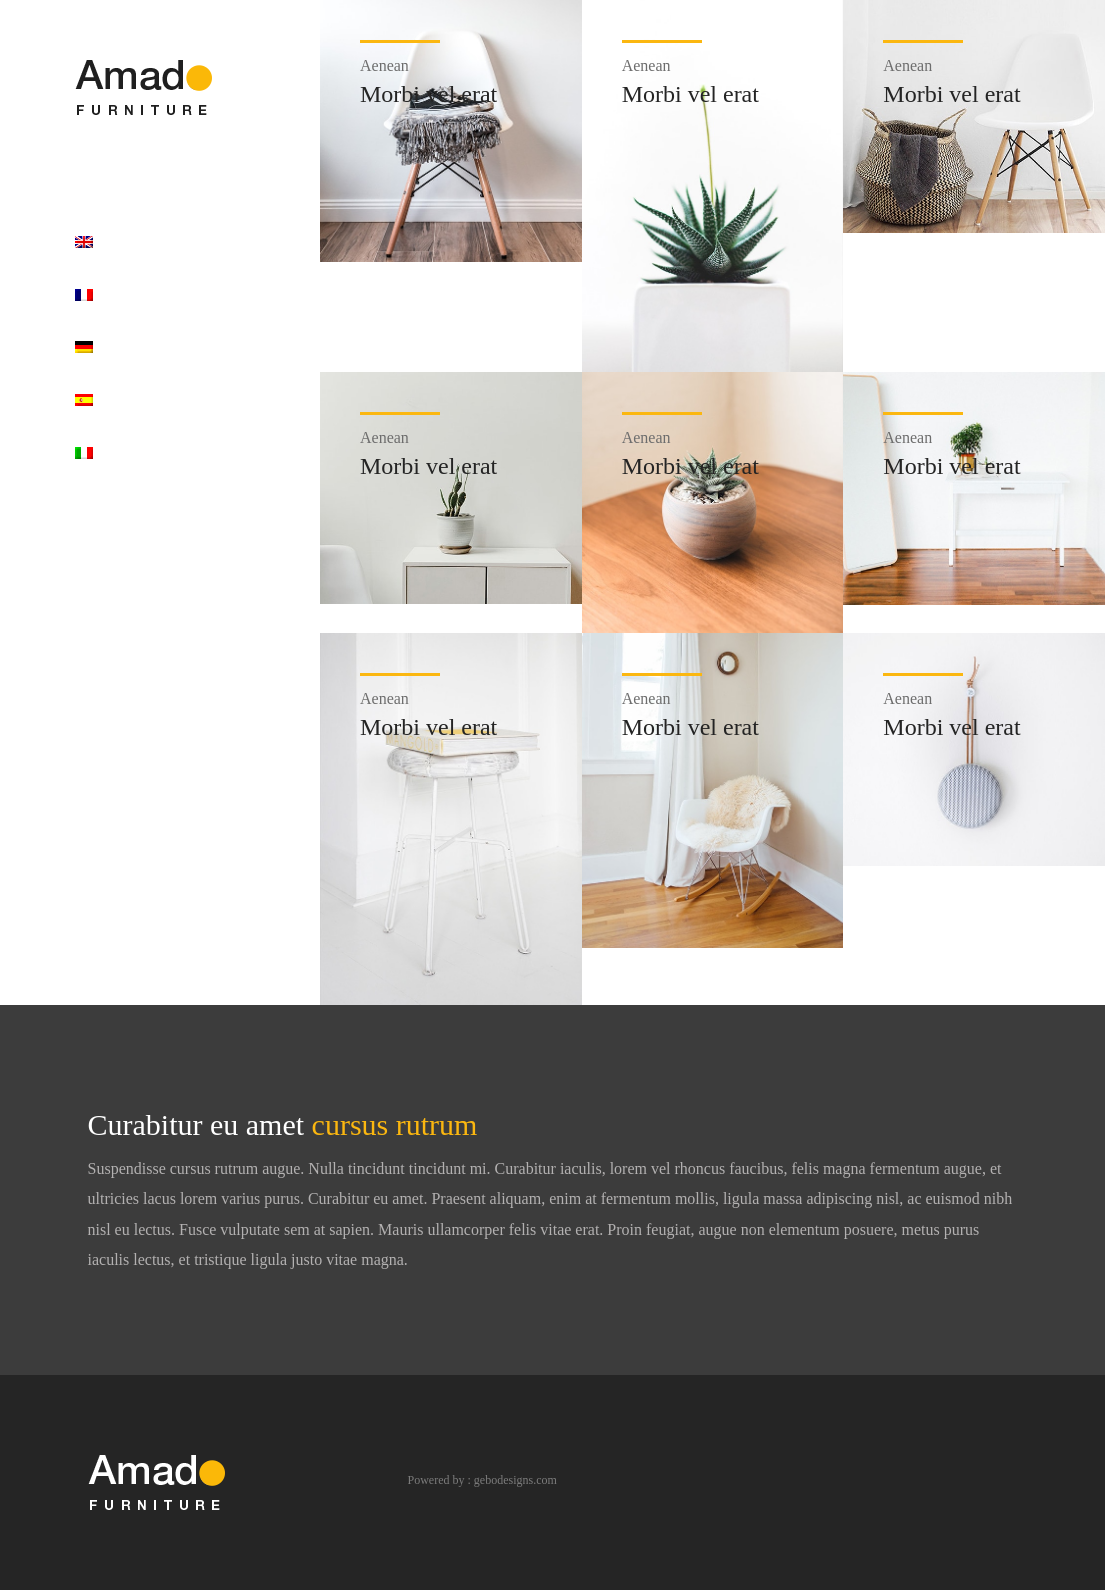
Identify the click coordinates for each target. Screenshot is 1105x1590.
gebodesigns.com (515, 1480)
